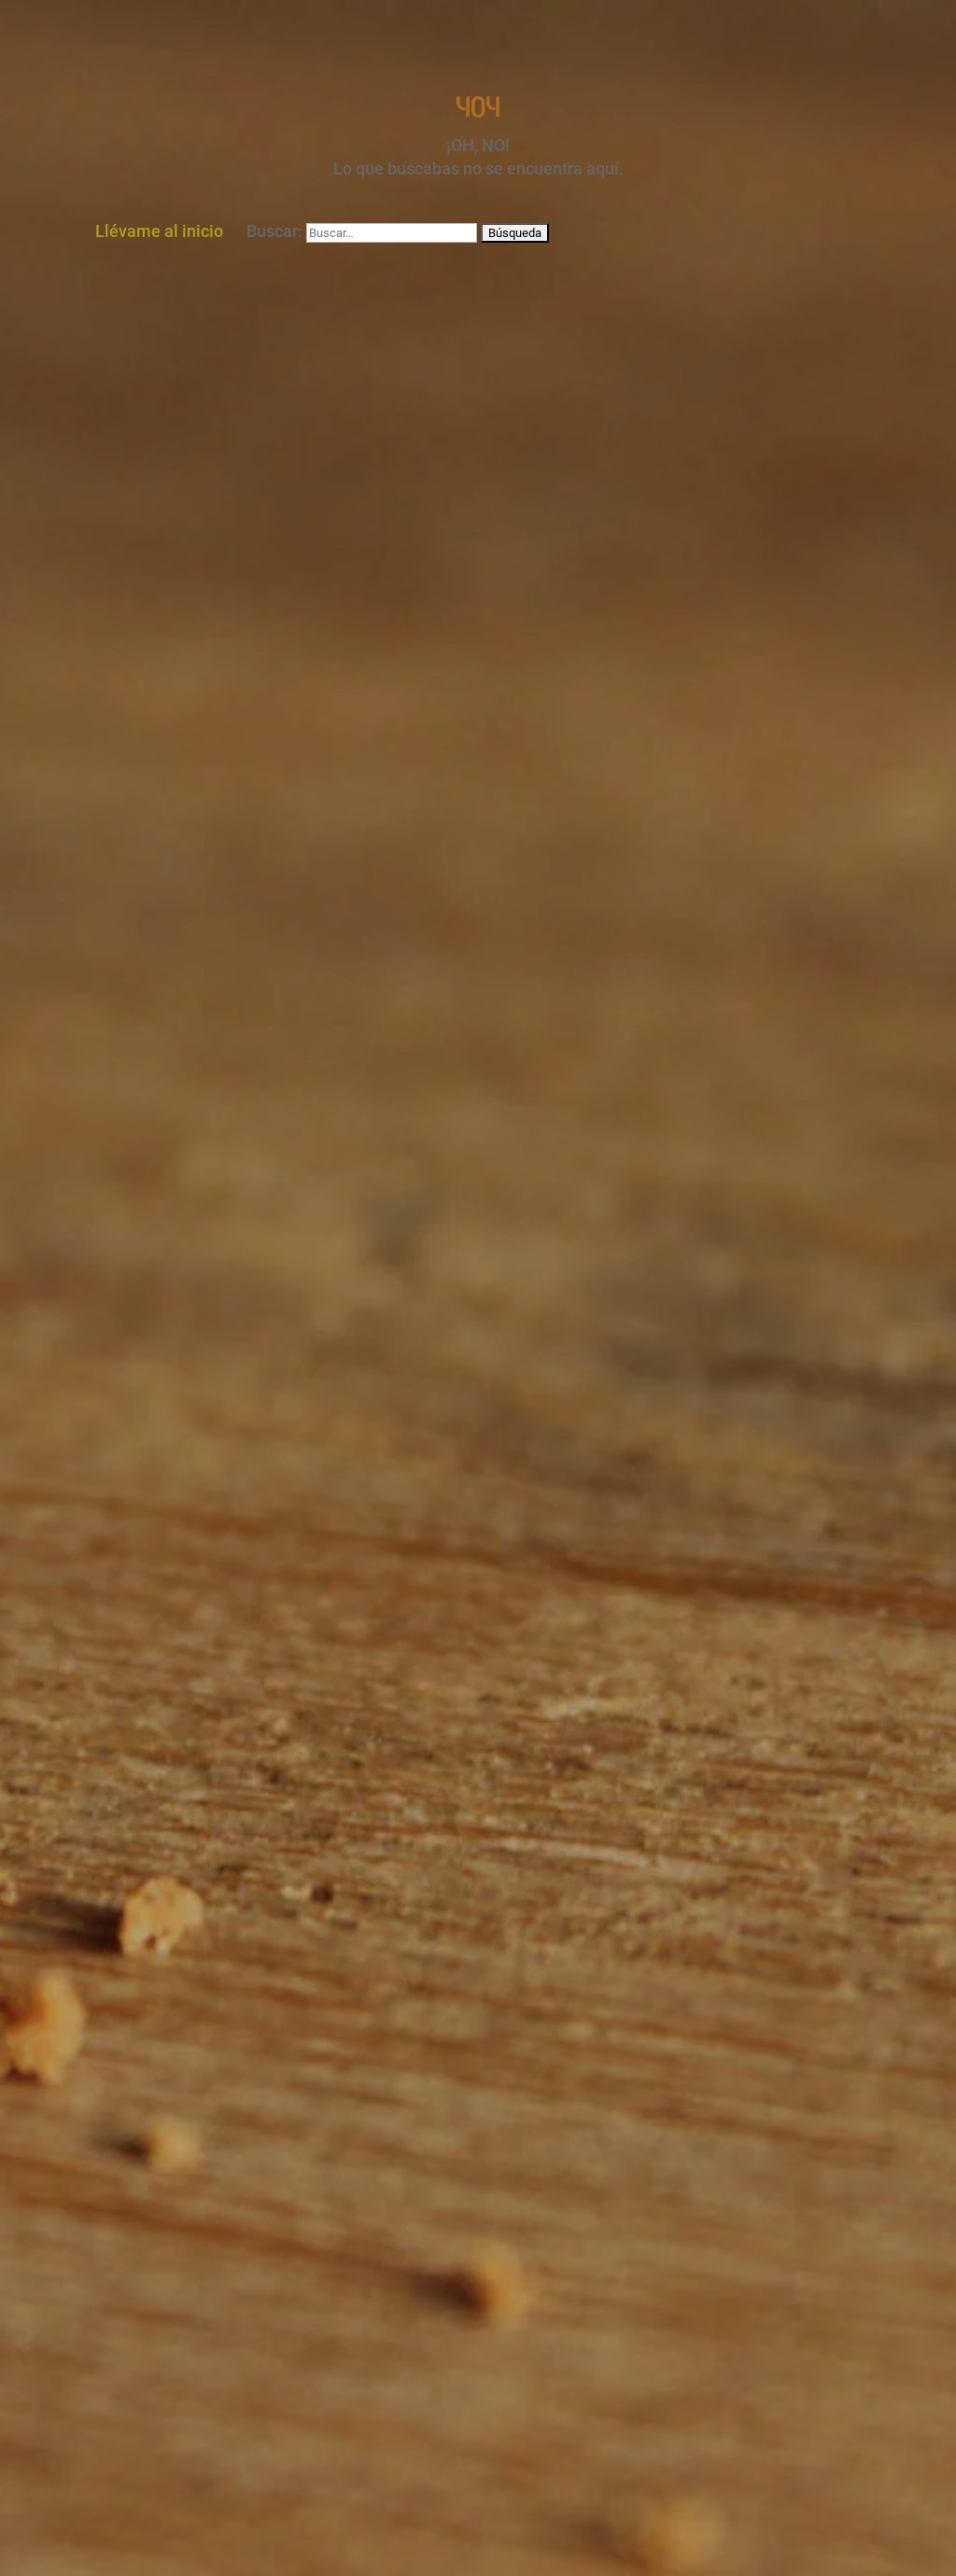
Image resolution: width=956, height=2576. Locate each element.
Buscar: (274, 231)
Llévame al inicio (159, 231)
